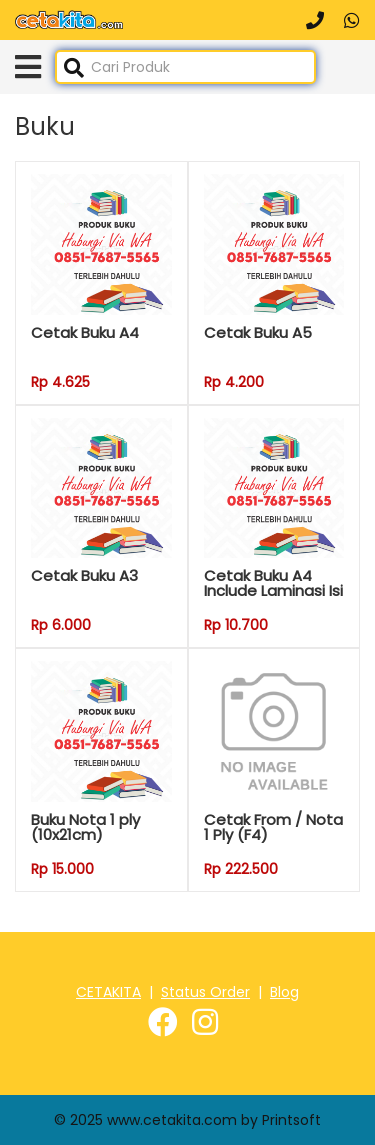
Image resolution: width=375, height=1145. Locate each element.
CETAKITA (108, 992)
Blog (284, 992)
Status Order (205, 992)
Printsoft (291, 1120)
